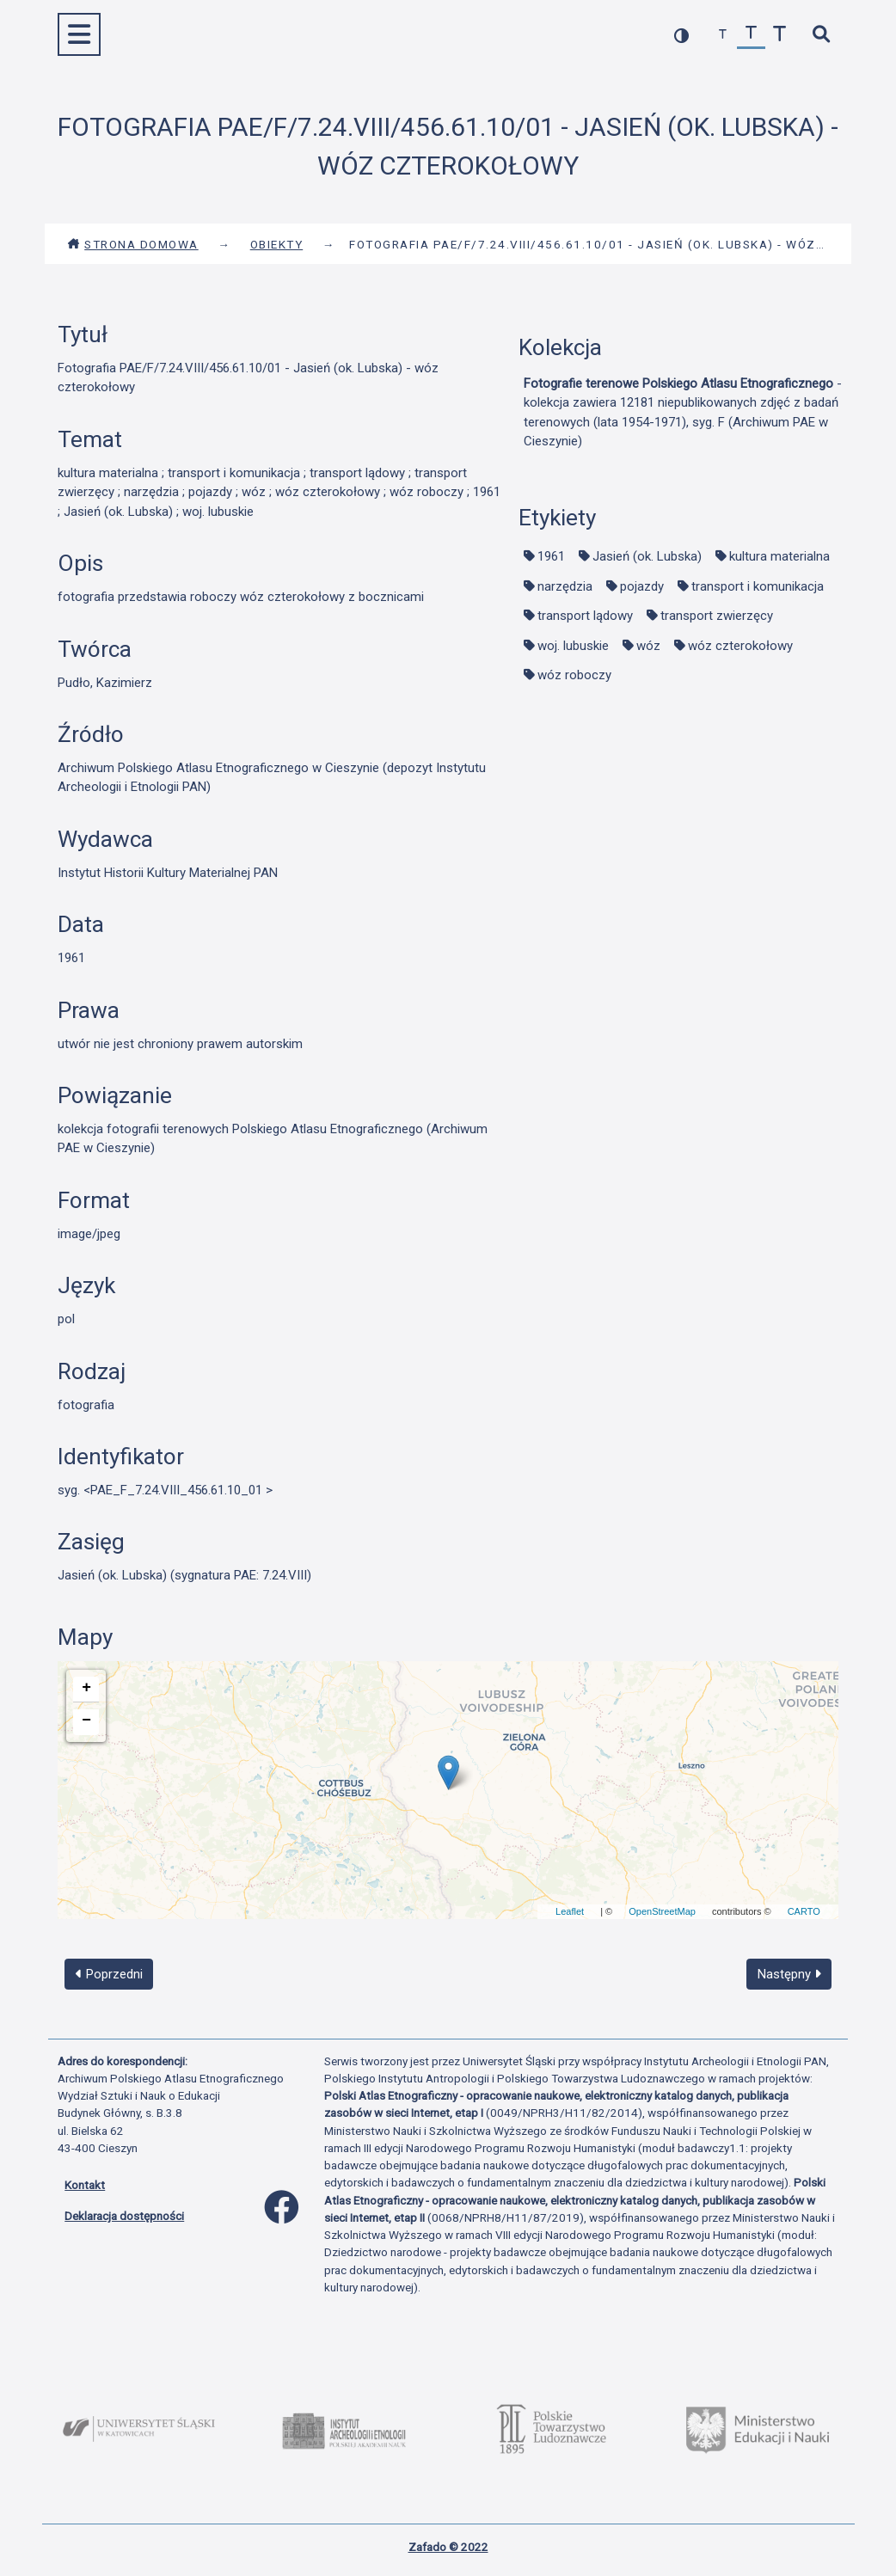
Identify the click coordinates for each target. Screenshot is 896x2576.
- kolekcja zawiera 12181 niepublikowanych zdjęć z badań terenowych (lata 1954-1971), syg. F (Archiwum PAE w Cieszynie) (683, 413)
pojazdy (642, 586)
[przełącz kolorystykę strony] (681, 35)
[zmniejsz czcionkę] (723, 35)
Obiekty (277, 244)
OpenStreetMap (662, 1911)
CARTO (804, 1911)
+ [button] (86, 1687)
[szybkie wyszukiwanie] (821, 35)
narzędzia (564, 586)
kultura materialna (779, 556)
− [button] (86, 1720)
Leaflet (569, 1911)
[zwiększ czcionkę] (779, 35)
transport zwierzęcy (716, 615)
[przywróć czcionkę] (751, 35)
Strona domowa (133, 244)
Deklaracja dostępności (124, 2216)
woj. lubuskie (573, 645)
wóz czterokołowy (740, 645)
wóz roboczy (574, 675)
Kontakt (84, 2185)
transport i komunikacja (757, 586)
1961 (551, 556)
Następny (789, 1974)
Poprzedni (109, 1974)
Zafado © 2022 (448, 2547)
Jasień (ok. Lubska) (647, 556)
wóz (648, 645)
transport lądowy (585, 615)
